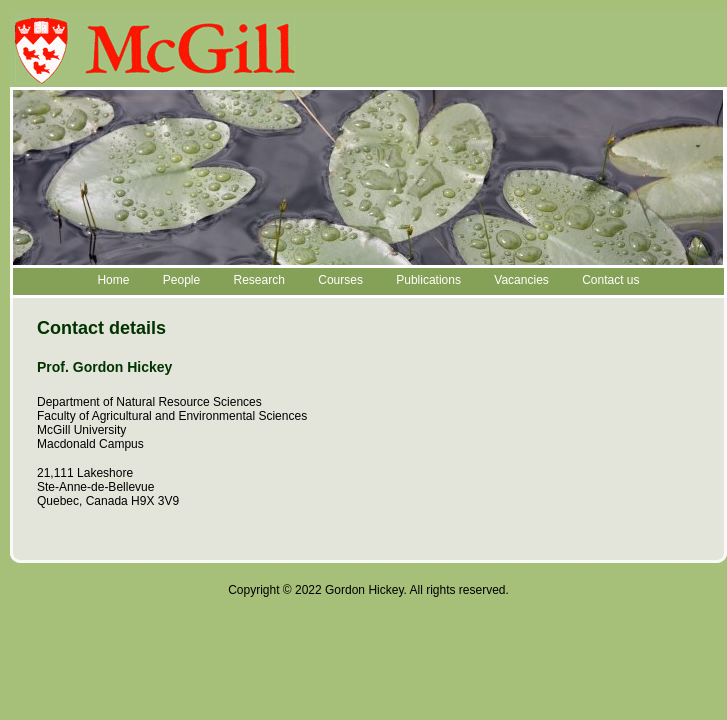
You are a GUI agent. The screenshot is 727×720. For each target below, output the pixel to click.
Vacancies (521, 280)
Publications (428, 280)
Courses (340, 280)
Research (259, 280)
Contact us (610, 280)
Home (113, 280)
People (181, 280)
